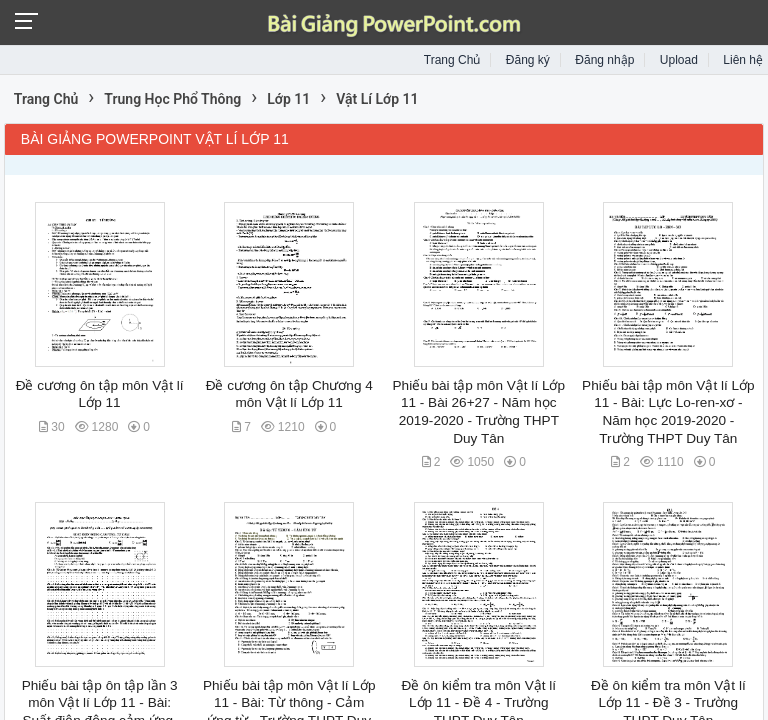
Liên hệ (743, 60)
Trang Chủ (452, 60)
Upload (679, 60)
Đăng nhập (604, 60)
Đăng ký (528, 60)
